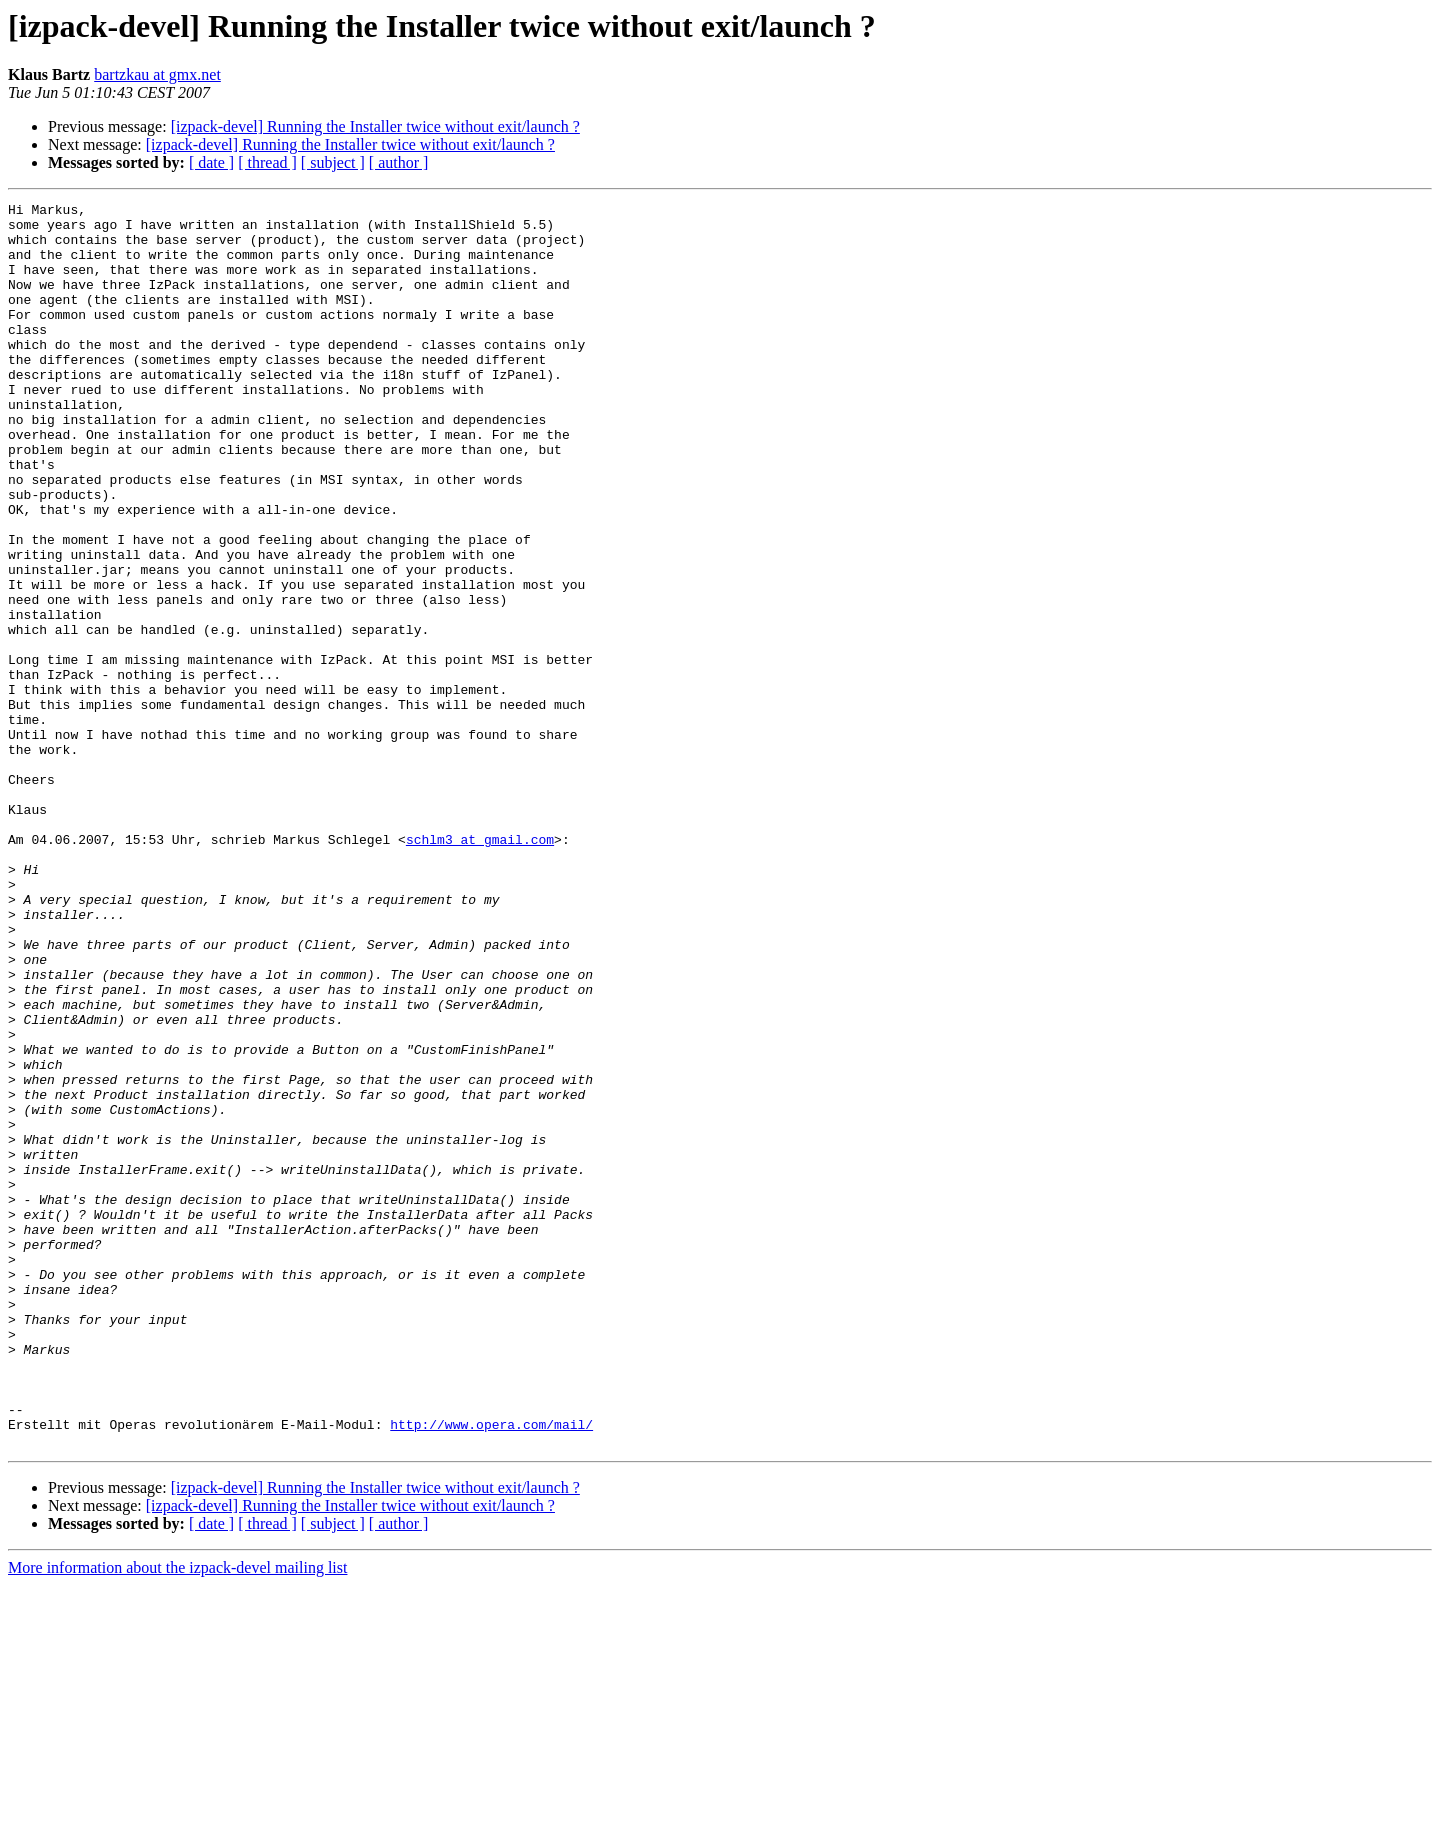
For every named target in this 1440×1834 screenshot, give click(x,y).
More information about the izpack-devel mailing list (177, 1816)
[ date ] (211, 162)
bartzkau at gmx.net (157, 74)
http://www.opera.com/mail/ (491, 1670)
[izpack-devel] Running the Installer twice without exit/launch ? (375, 126)
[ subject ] (333, 162)
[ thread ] (267, 162)
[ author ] (399, 162)
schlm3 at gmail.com (480, 968)
